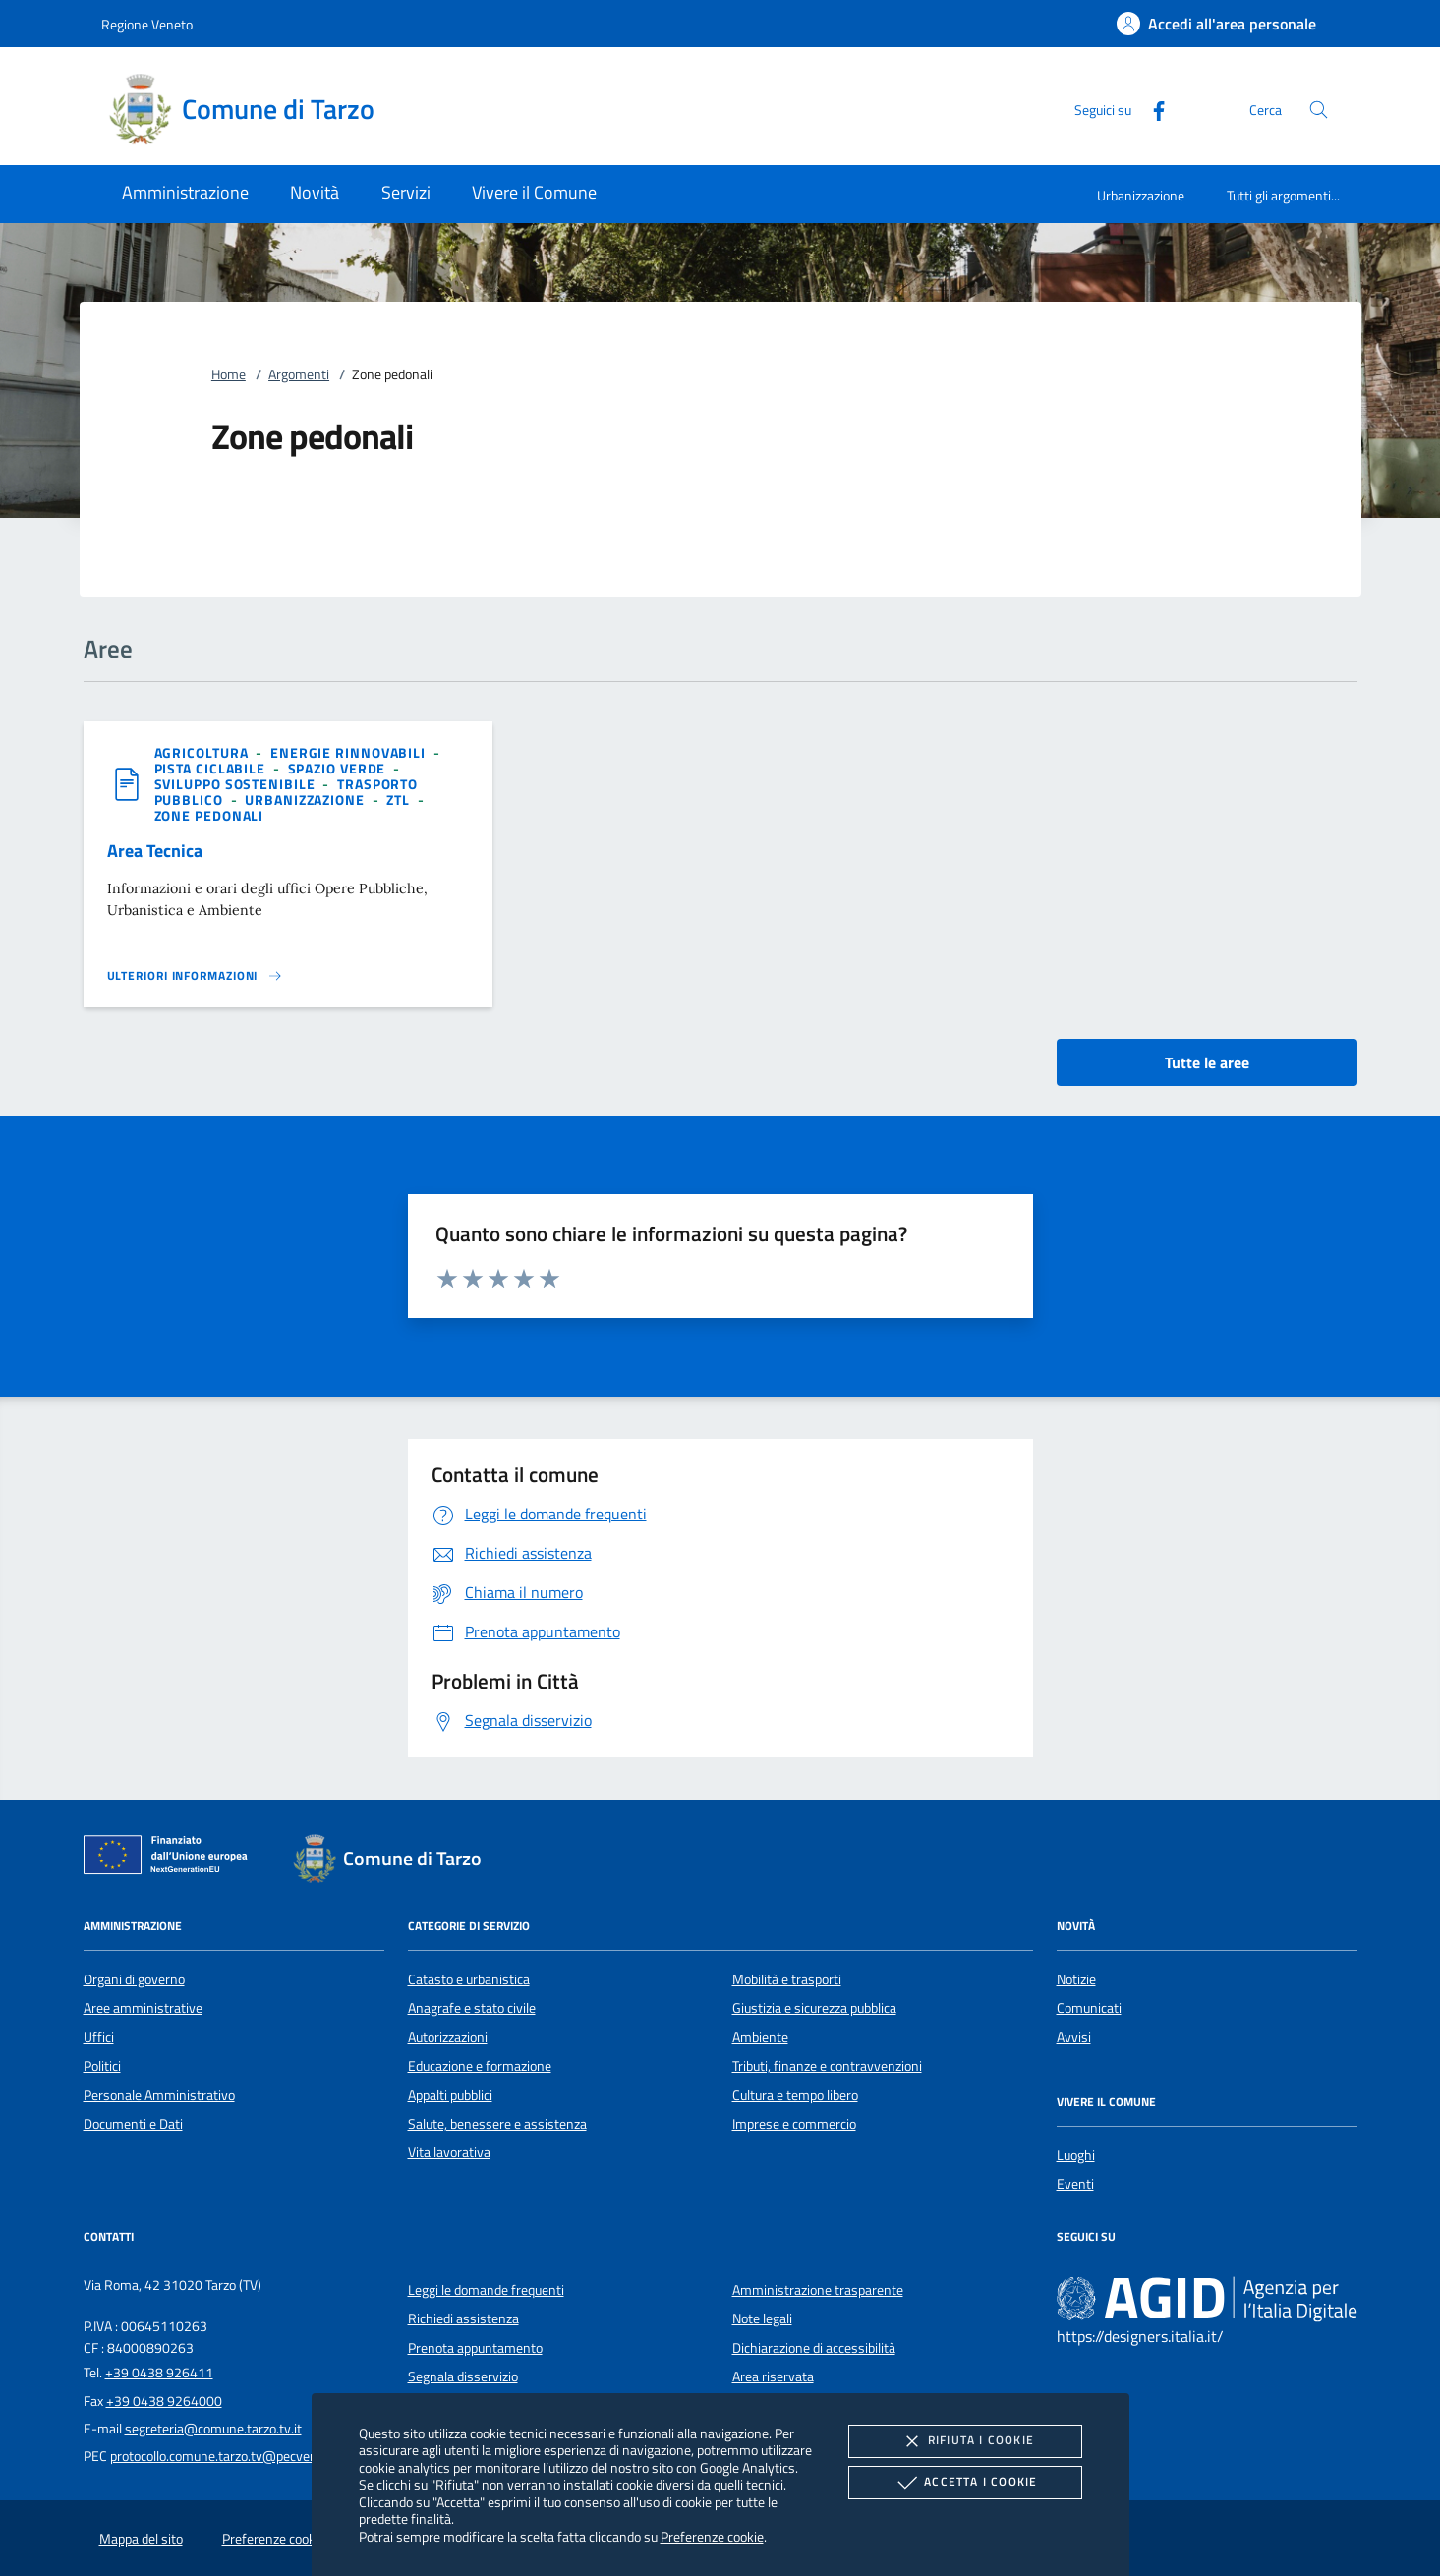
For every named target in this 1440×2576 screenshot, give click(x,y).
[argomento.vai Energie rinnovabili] (350, 752)
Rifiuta (965, 2441)
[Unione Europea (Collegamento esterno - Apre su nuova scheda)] (171, 1858)
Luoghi (1076, 2155)
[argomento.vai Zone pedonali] (209, 815)
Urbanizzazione (1140, 195)
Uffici (99, 2037)
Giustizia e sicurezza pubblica (814, 2008)
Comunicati (1089, 2008)
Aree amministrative (143, 2008)
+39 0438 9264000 (164, 2401)
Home (228, 374)
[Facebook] (1151, 108)
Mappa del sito (141, 2538)
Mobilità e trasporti (786, 1979)
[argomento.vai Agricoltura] (203, 752)
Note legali (762, 2318)
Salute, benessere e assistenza (497, 2124)
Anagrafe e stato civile (472, 2008)
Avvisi (1074, 2037)
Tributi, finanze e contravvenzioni (827, 2066)
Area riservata (773, 2376)
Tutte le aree (1207, 1062)
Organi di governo (134, 1979)
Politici (102, 2066)
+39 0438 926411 (159, 2372)
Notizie (1076, 1979)
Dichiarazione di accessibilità (813, 2348)
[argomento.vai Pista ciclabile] (211, 768)
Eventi (1075, 2184)
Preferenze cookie (712, 2536)
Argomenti (298, 374)
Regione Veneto (147, 24)
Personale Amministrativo (159, 2095)
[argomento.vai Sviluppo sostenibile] (236, 783)
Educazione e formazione (479, 2066)
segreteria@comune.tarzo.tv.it (213, 2428)
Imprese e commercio (794, 2124)
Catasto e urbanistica (469, 1979)
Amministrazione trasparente (817, 2290)
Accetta (965, 2482)
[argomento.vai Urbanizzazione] (307, 799)
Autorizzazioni (448, 2037)
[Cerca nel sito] (1318, 109)
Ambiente (760, 2037)
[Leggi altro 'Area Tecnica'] (195, 976)
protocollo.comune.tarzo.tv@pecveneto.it (228, 2456)
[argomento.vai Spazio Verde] (339, 768)
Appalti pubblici (450, 2095)
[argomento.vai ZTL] (400, 799)
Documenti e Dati (133, 2124)
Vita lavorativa (449, 2152)
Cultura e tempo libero (795, 2095)
